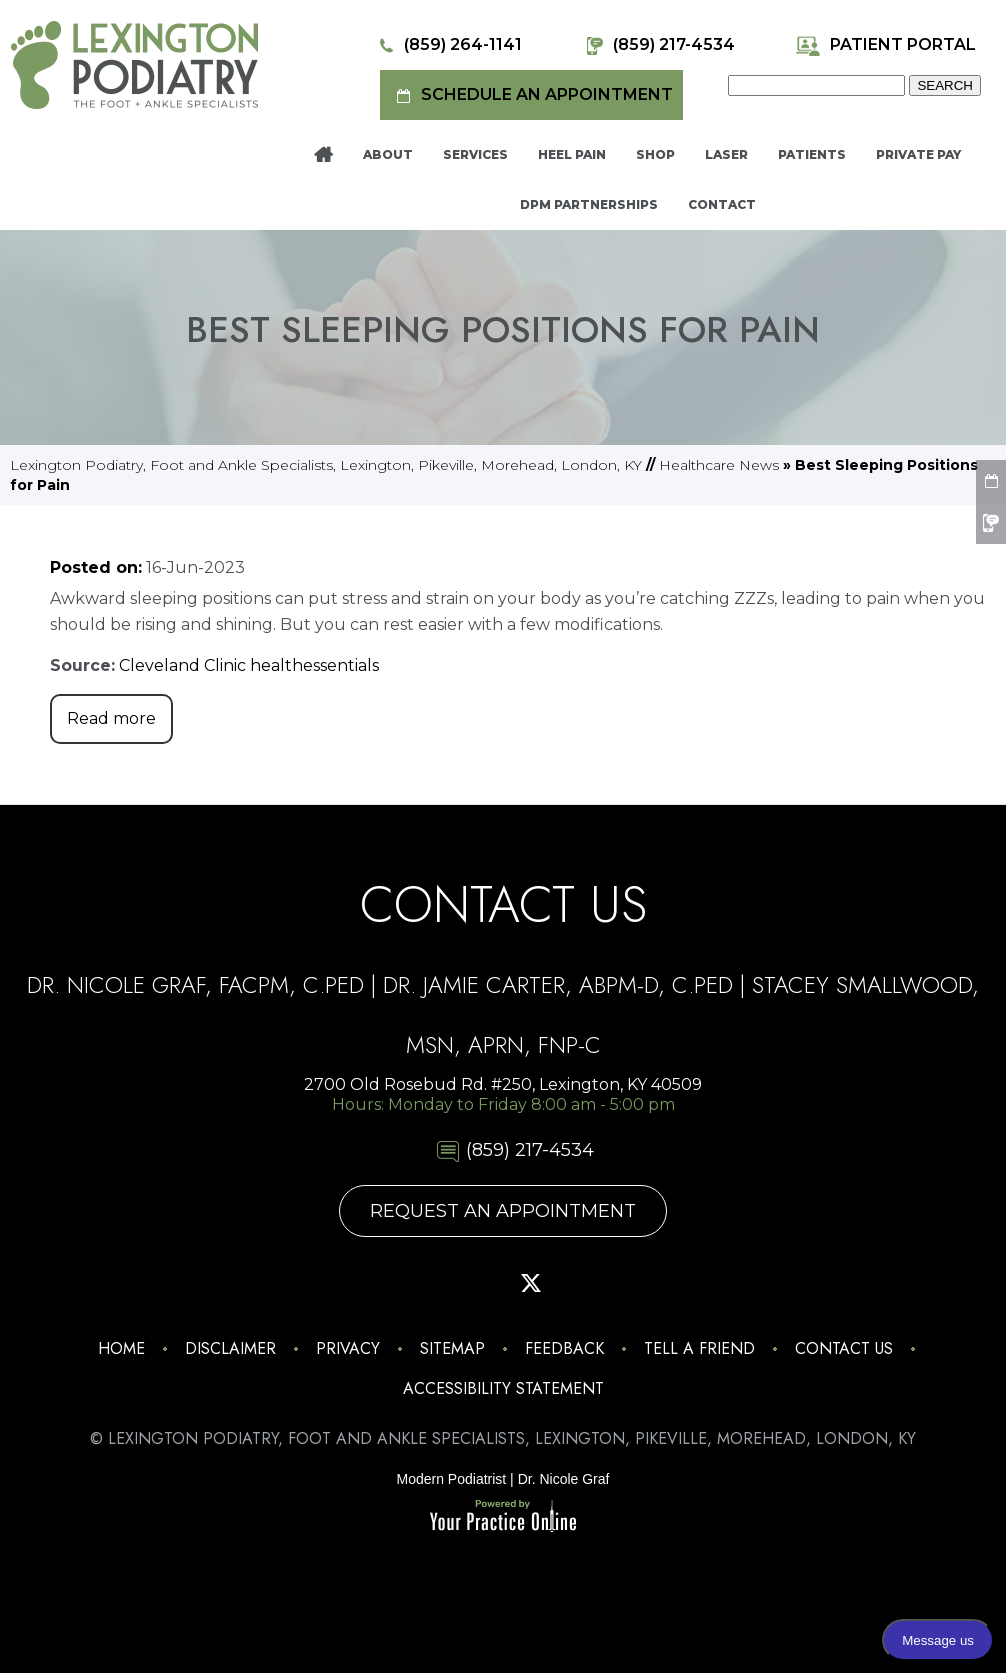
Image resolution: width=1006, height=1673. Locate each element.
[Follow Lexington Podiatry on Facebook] (419, 1283)
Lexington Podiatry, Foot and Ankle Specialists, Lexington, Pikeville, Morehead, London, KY (326, 465)
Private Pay (918, 154)
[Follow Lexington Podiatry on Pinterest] (475, 1283)
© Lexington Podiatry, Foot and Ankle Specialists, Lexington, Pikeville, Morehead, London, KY (503, 1438)
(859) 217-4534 (658, 45)
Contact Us (844, 1348)
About (388, 154)
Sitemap (452, 1348)
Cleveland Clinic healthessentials (249, 665)
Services (475, 154)
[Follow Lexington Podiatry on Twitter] (531, 1283)
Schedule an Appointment (531, 95)
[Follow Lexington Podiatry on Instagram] (363, 1283)
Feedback (564, 1348)
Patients (812, 154)
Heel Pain (572, 154)
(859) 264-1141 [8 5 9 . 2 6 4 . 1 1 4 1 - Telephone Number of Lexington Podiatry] (447, 45)
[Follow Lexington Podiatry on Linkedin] (643, 1283)
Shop (655, 154)
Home (323, 155)
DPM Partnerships (589, 204)
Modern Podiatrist (452, 1479)
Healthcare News (719, 465)
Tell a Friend (699, 1348)
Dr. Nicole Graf (564, 1479)
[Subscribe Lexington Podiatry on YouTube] (587, 1283)
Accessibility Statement (503, 1388)
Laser (726, 154)
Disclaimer (230, 1348)
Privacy (348, 1348)
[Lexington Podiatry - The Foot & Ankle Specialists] (134, 64)
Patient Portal (885, 45)
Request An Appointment (503, 1211)
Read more (111, 718)
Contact (722, 204)
